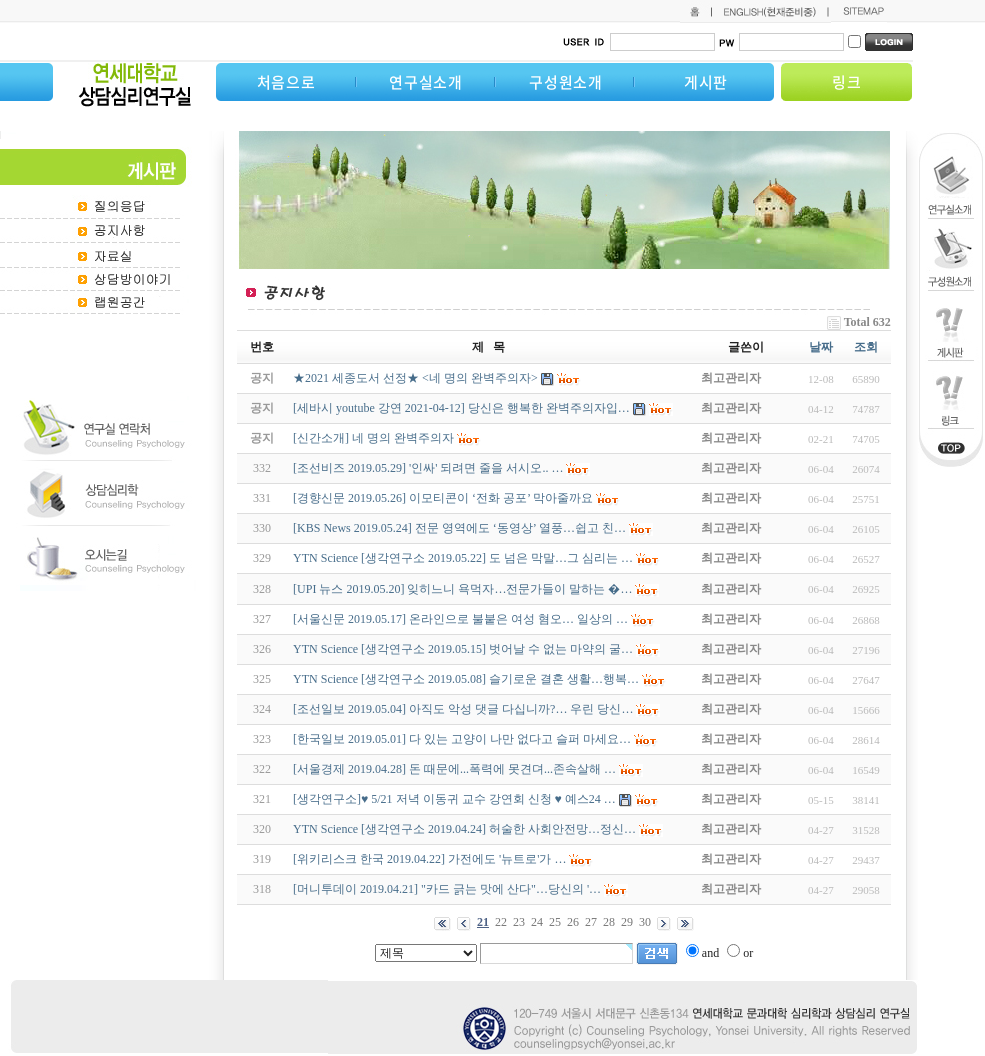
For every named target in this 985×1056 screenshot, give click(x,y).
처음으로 (286, 82)
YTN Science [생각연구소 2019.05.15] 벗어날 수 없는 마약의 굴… (463, 649)
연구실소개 (426, 82)
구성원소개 (566, 82)
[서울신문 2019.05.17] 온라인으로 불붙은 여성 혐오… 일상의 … (460, 619)
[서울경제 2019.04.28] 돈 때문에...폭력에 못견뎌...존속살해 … (454, 769)
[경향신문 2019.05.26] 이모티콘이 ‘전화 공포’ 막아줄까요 (443, 498)
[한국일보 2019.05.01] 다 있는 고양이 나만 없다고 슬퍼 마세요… (462, 739)
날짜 (821, 347)
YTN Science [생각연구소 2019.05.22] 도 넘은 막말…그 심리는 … (463, 558)
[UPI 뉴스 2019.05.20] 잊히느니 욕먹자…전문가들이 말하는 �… (462, 589)
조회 (866, 347)
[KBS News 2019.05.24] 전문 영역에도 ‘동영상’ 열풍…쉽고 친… (459, 528)
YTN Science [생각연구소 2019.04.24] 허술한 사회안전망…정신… (464, 829)
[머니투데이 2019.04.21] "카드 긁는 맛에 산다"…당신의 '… (447, 889)
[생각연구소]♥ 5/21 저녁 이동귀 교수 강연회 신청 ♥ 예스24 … (454, 799)
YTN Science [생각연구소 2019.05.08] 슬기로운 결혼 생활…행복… (466, 679)
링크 (847, 82)
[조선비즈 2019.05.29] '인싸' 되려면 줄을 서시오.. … (428, 468)
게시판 (706, 82)
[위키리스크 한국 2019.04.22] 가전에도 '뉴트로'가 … (429, 859)
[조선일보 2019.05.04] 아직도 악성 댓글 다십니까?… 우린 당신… (463, 709)
